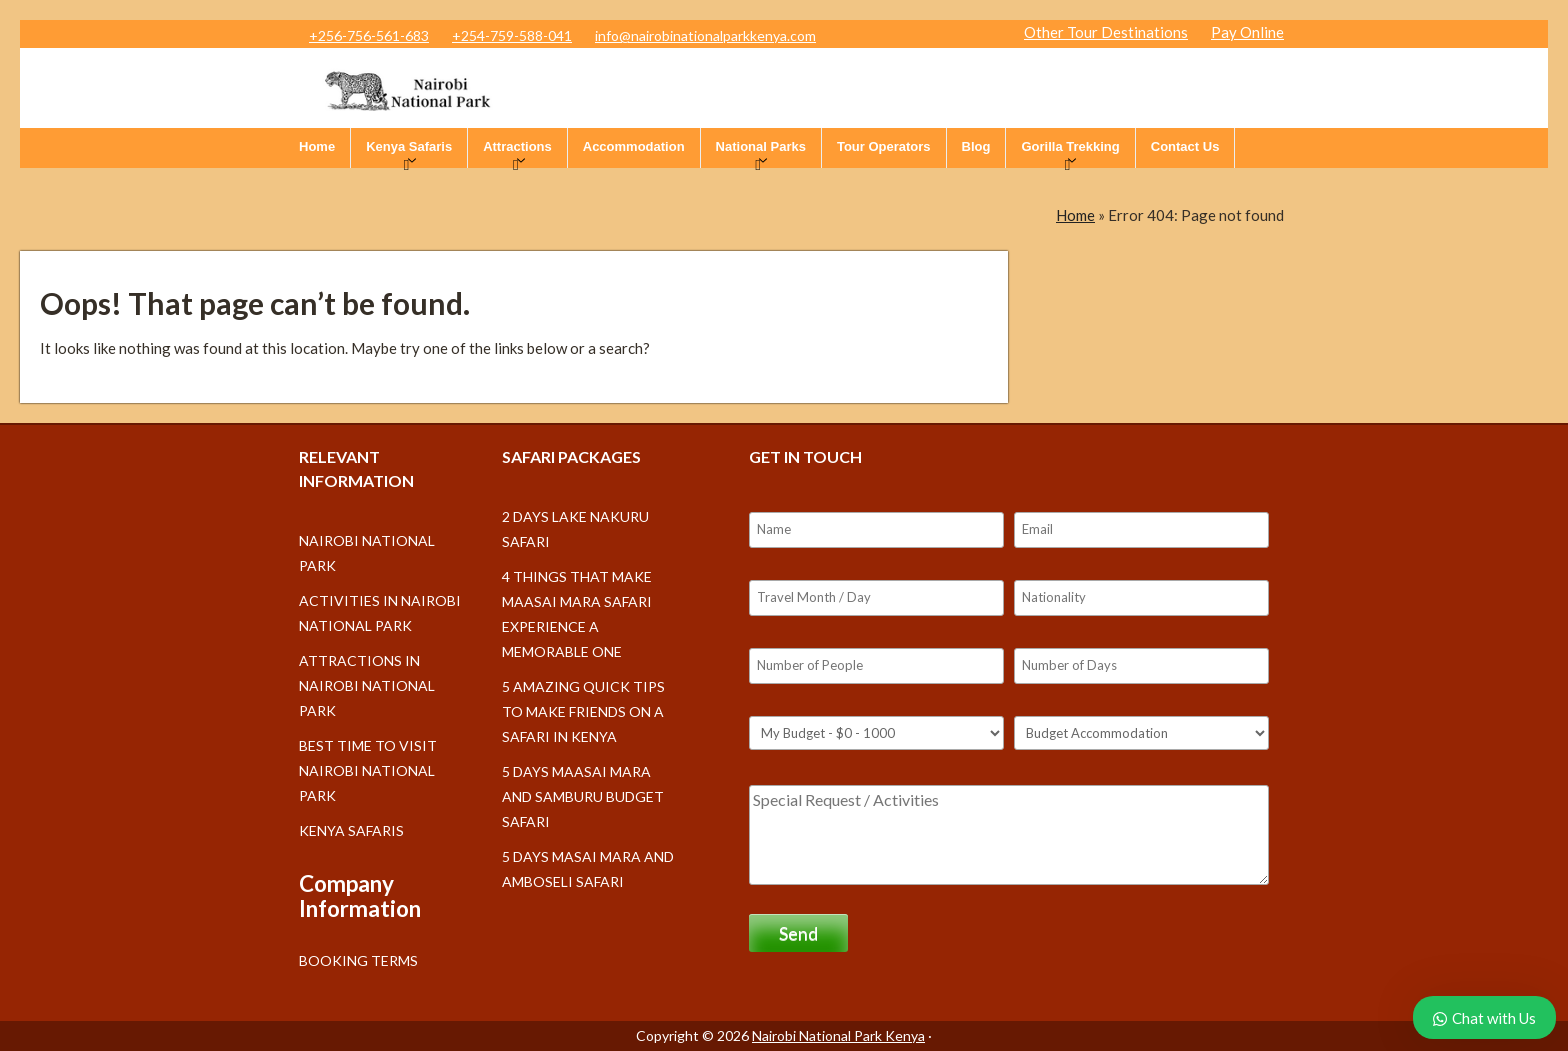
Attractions (517, 146)
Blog (976, 146)
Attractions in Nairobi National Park (367, 685)
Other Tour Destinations (1106, 32)
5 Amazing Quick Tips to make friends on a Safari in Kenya (583, 711)
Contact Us (1185, 146)
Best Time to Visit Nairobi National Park (368, 770)
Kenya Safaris (409, 146)
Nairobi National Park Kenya (838, 1035)
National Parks (761, 146)
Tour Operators (884, 146)
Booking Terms (358, 960)
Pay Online (1247, 32)
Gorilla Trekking (1070, 146)
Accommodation (634, 146)
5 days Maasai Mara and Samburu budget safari (583, 796)
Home (317, 146)
